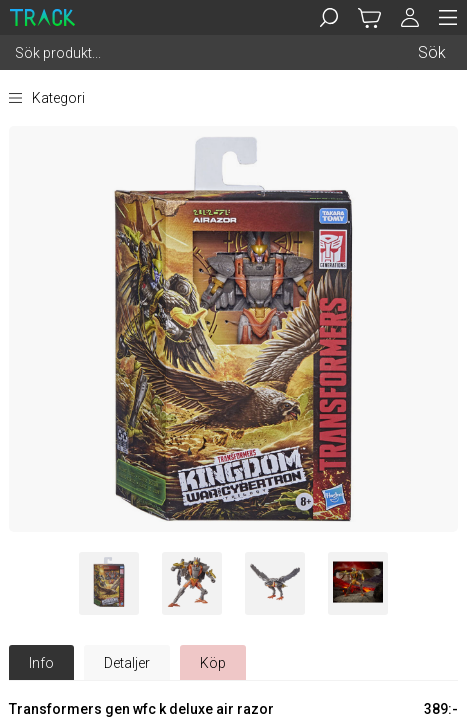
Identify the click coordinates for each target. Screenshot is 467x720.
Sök (432, 52)
